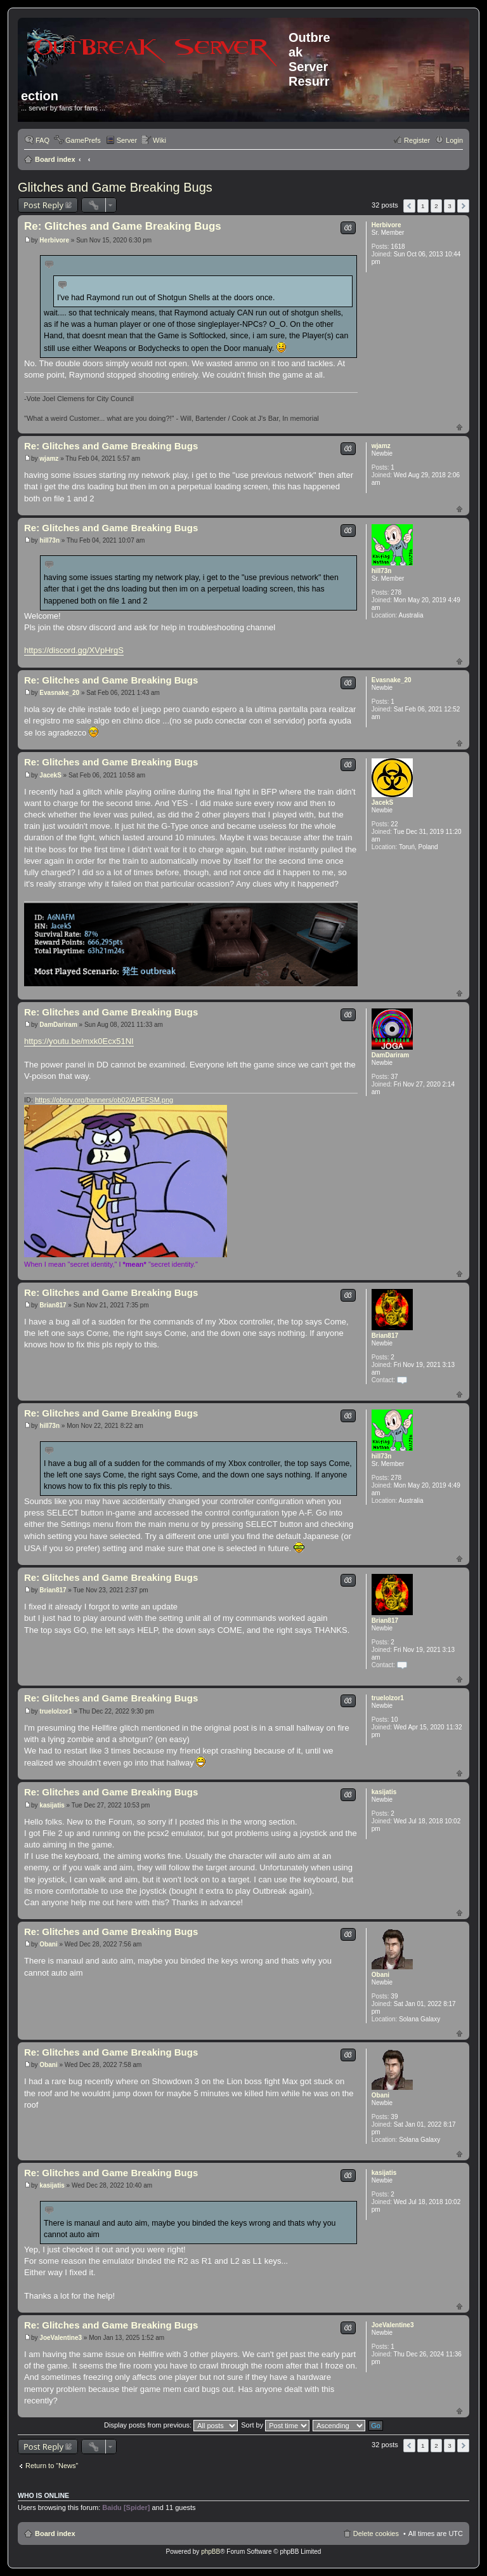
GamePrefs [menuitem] (83, 140)
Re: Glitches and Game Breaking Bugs (122, 226)
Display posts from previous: (171, 2425)
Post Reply (43, 205)
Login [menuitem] (454, 140)
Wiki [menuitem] (159, 140)
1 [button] (423, 205)
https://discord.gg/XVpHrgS (74, 650)
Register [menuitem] (417, 140)
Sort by (275, 2425)
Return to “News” (51, 2465)
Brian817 (385, 1335)
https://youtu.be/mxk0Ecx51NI (79, 1041)
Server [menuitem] (127, 140)
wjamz (381, 445)
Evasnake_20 (392, 680)
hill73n (382, 570)
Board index (55, 159)
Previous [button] (409, 206)
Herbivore (386, 224)
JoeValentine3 (393, 2325)
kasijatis (384, 1791)
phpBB (210, 2551)
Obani (380, 1974)
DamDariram (390, 1055)
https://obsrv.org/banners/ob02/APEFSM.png (104, 1100)
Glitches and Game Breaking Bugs (115, 187)
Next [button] (463, 206)
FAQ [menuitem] (42, 140)
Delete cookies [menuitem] (376, 2533)
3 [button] (449, 205)
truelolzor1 (388, 1697)
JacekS (382, 802)
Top (459, 426)
